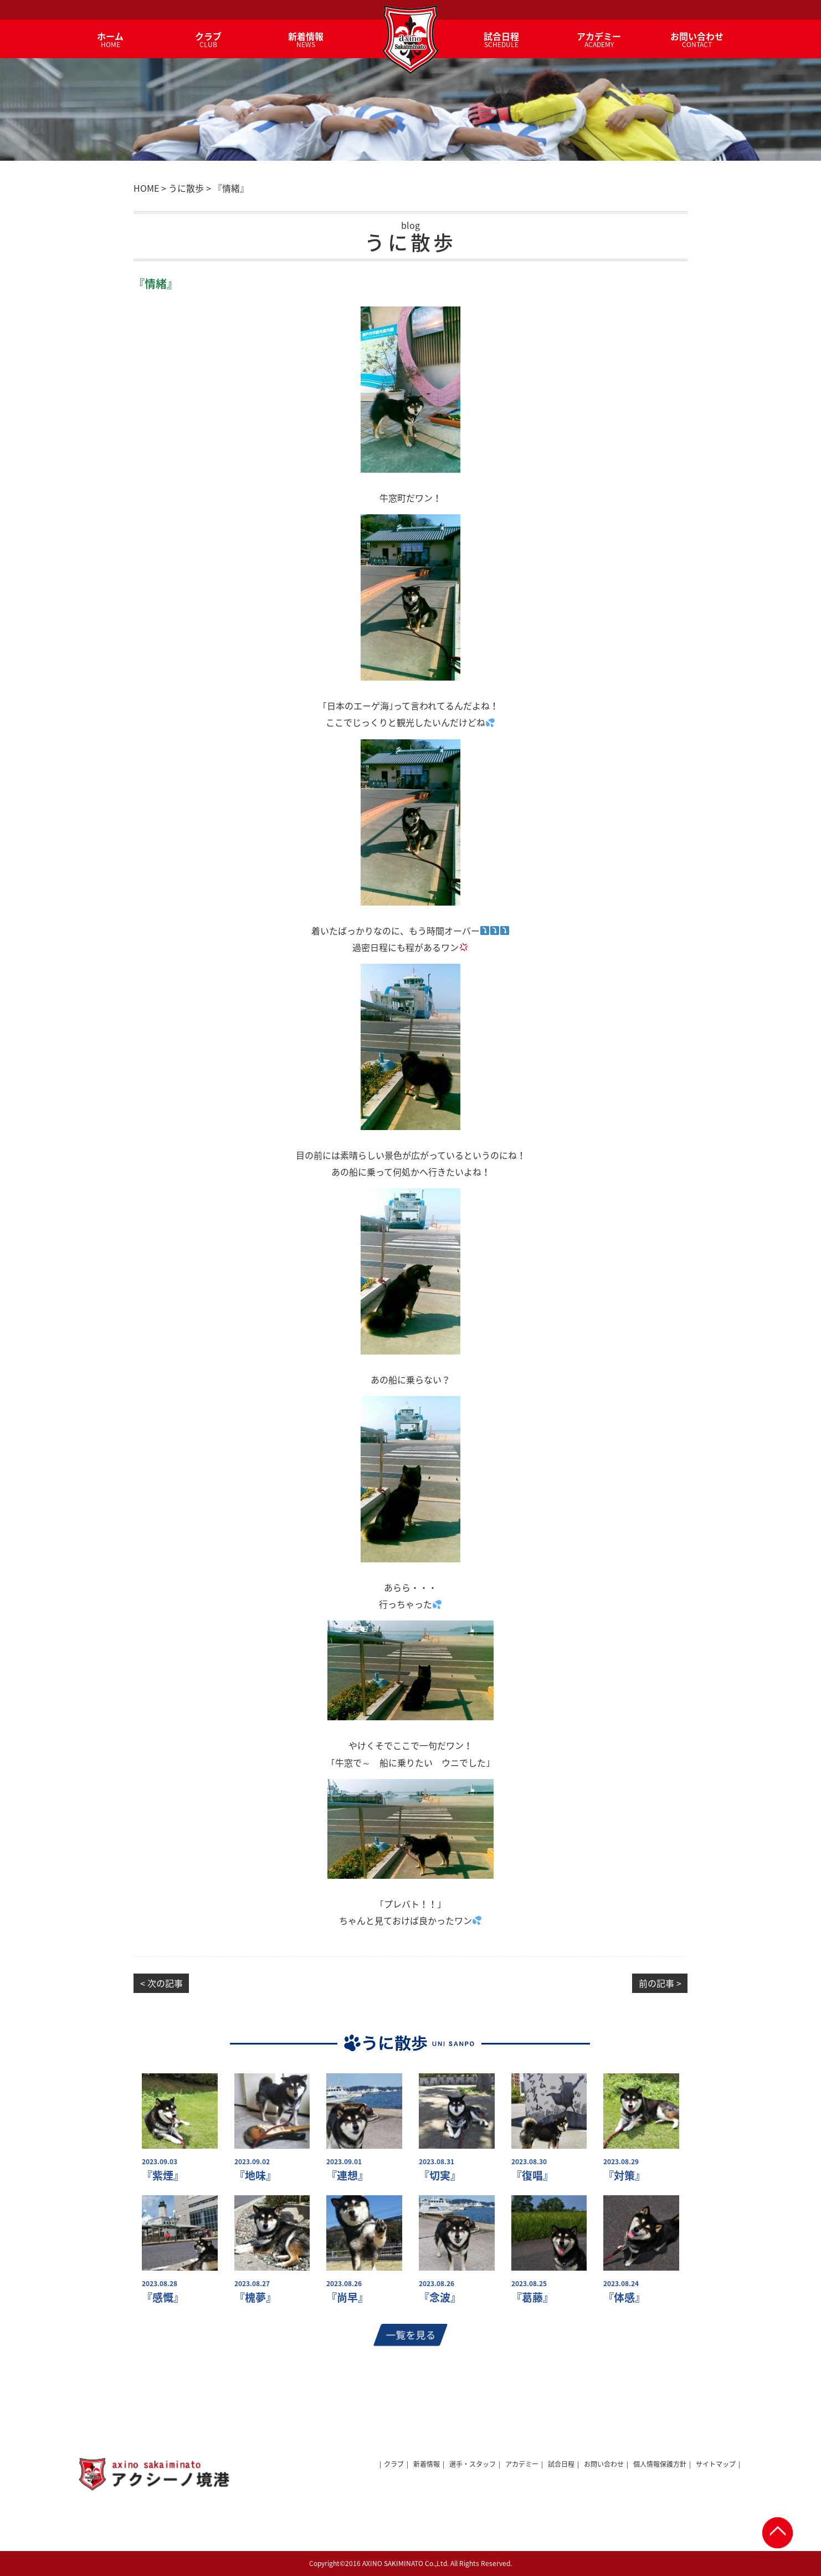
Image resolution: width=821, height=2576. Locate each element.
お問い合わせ (604, 2464)
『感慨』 (163, 2297)
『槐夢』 (255, 2297)
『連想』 (347, 2176)
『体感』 (624, 2297)
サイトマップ (716, 2464)
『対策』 (624, 2176)
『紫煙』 (163, 2176)
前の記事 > (660, 1983)
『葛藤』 (532, 2297)
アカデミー (521, 2464)
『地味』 (255, 2176)
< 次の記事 (161, 1983)
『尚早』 (347, 2297)
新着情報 (426, 2464)
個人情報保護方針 (659, 2464)
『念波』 (440, 2297)
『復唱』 (532, 2176)
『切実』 (440, 2176)
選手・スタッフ (472, 2464)
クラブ (394, 2464)
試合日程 (561, 2464)
